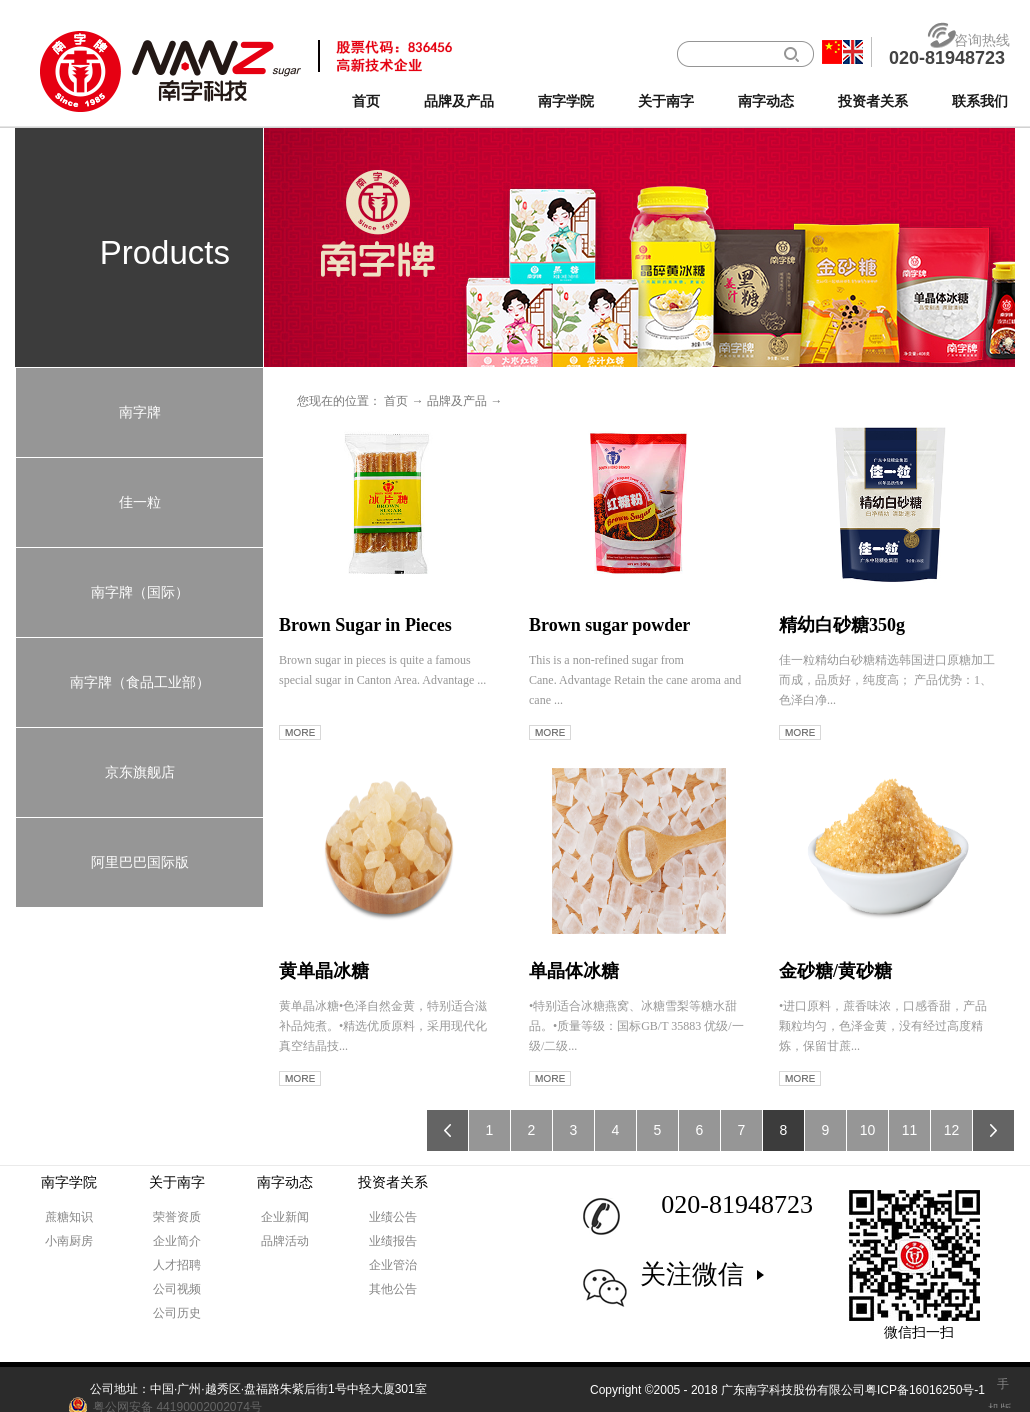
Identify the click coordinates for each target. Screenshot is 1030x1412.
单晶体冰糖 (574, 971)
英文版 (853, 52)
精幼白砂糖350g (842, 625)
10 (868, 1130)
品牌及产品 (457, 401)
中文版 (832, 52)
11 (910, 1130)
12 (952, 1130)
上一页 (447, 1130)
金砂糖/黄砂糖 (835, 971)
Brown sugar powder (609, 625)
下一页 (993, 1130)
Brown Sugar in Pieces (365, 625)
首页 (366, 101)
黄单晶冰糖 (324, 971)
